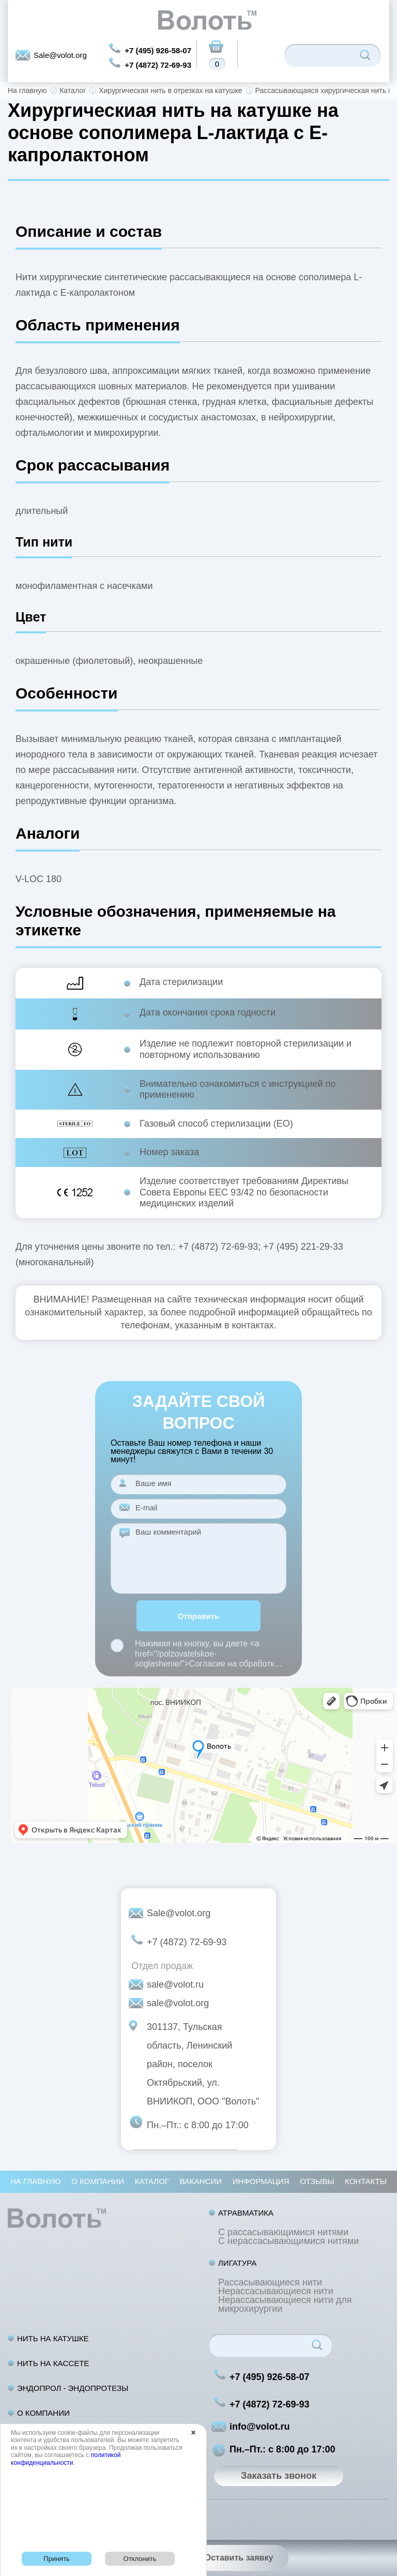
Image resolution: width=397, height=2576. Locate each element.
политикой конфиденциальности (65, 2458)
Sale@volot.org (60, 55)
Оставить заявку (239, 2557)
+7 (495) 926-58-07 (158, 50)
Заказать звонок (278, 2476)
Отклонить (140, 2559)
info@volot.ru (260, 2426)
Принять (56, 2559)
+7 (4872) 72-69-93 (158, 64)
